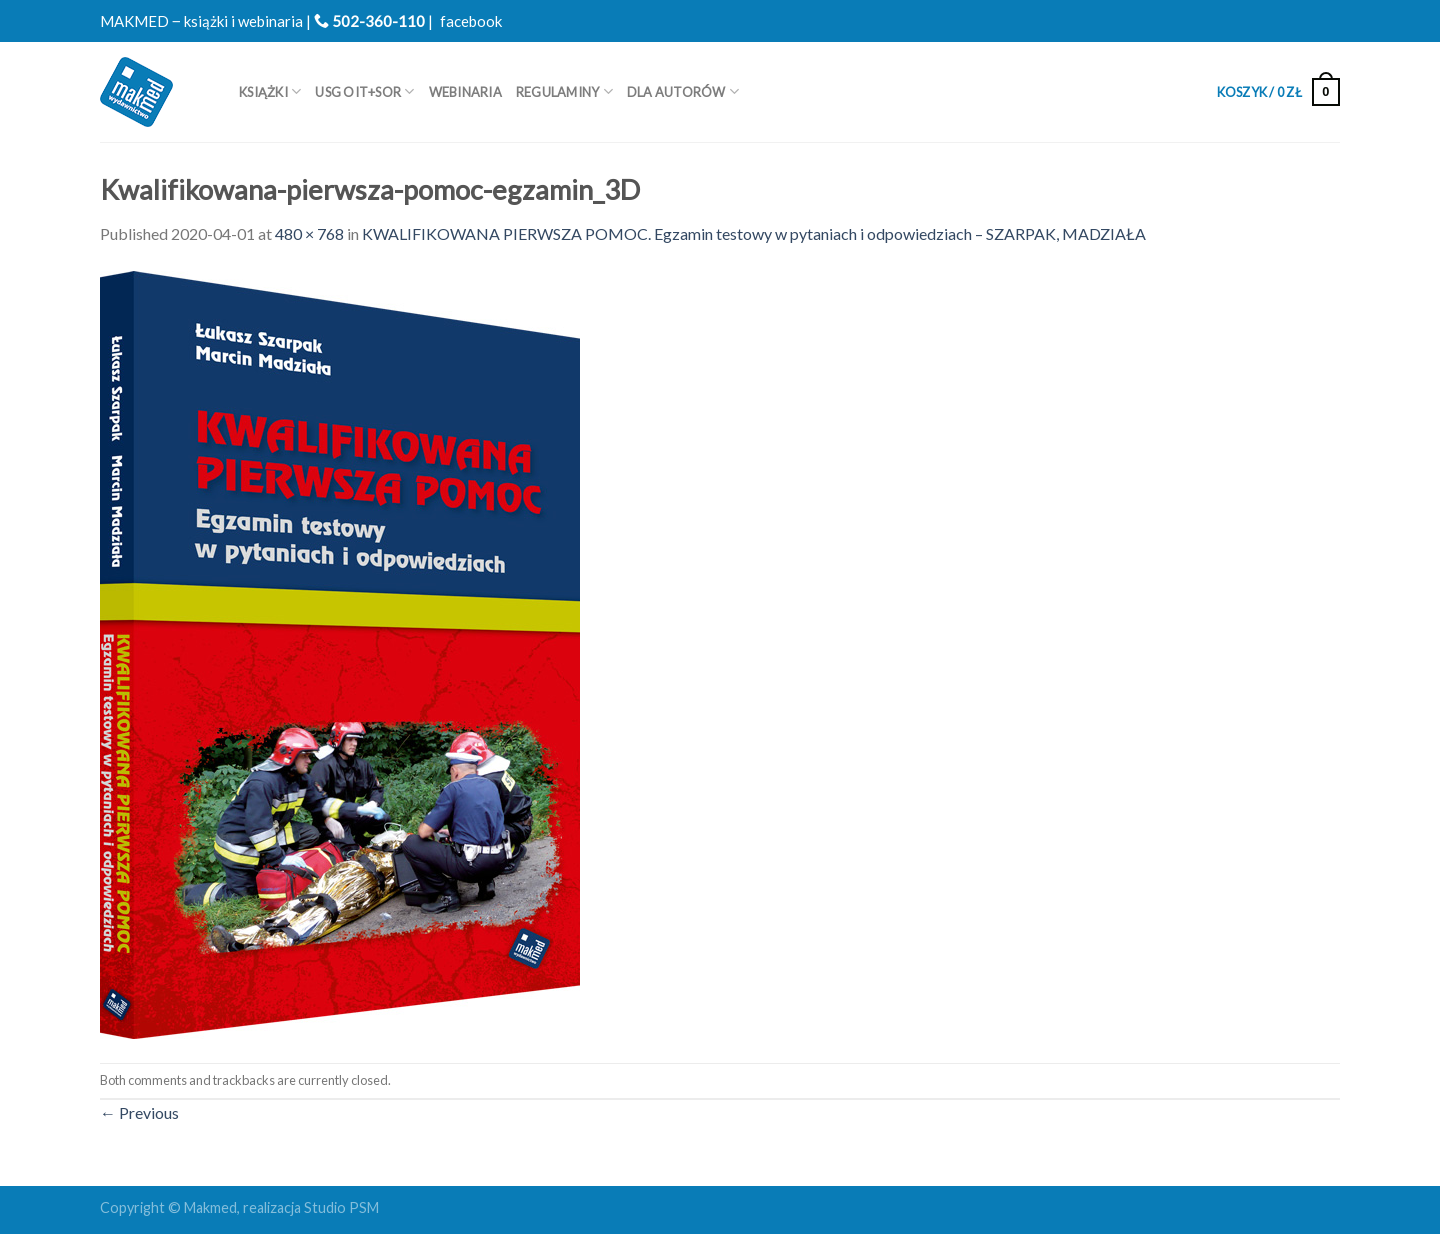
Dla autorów (683, 91)
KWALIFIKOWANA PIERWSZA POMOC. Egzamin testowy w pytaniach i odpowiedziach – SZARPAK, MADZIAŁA (754, 233)
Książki (270, 91)
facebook (471, 21)
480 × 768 (309, 233)
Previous (139, 1112)
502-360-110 (369, 21)
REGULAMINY (564, 91)
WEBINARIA (465, 92)
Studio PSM (341, 1207)
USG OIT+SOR (364, 91)
